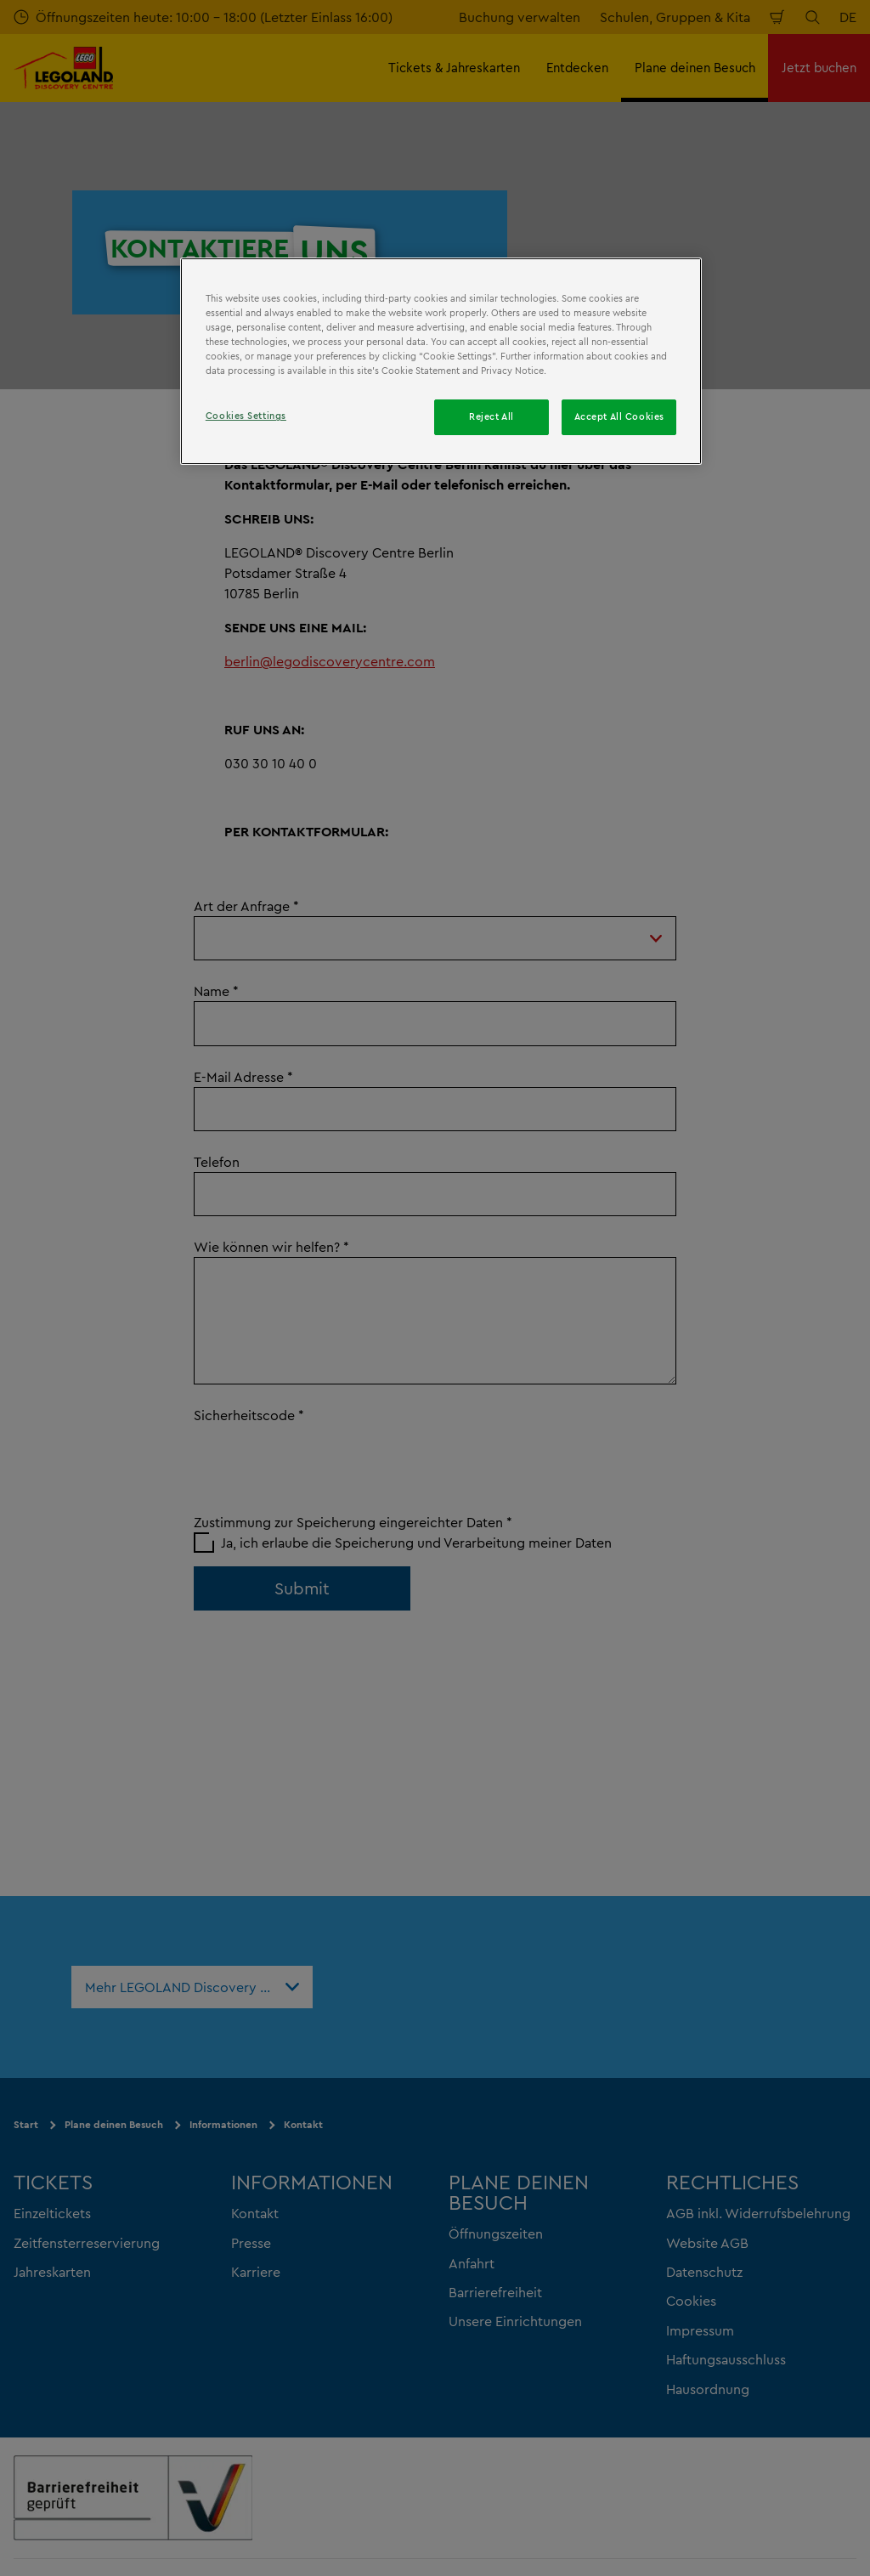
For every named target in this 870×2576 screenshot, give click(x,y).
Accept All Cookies (619, 416)
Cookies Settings (246, 416)
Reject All (491, 416)
